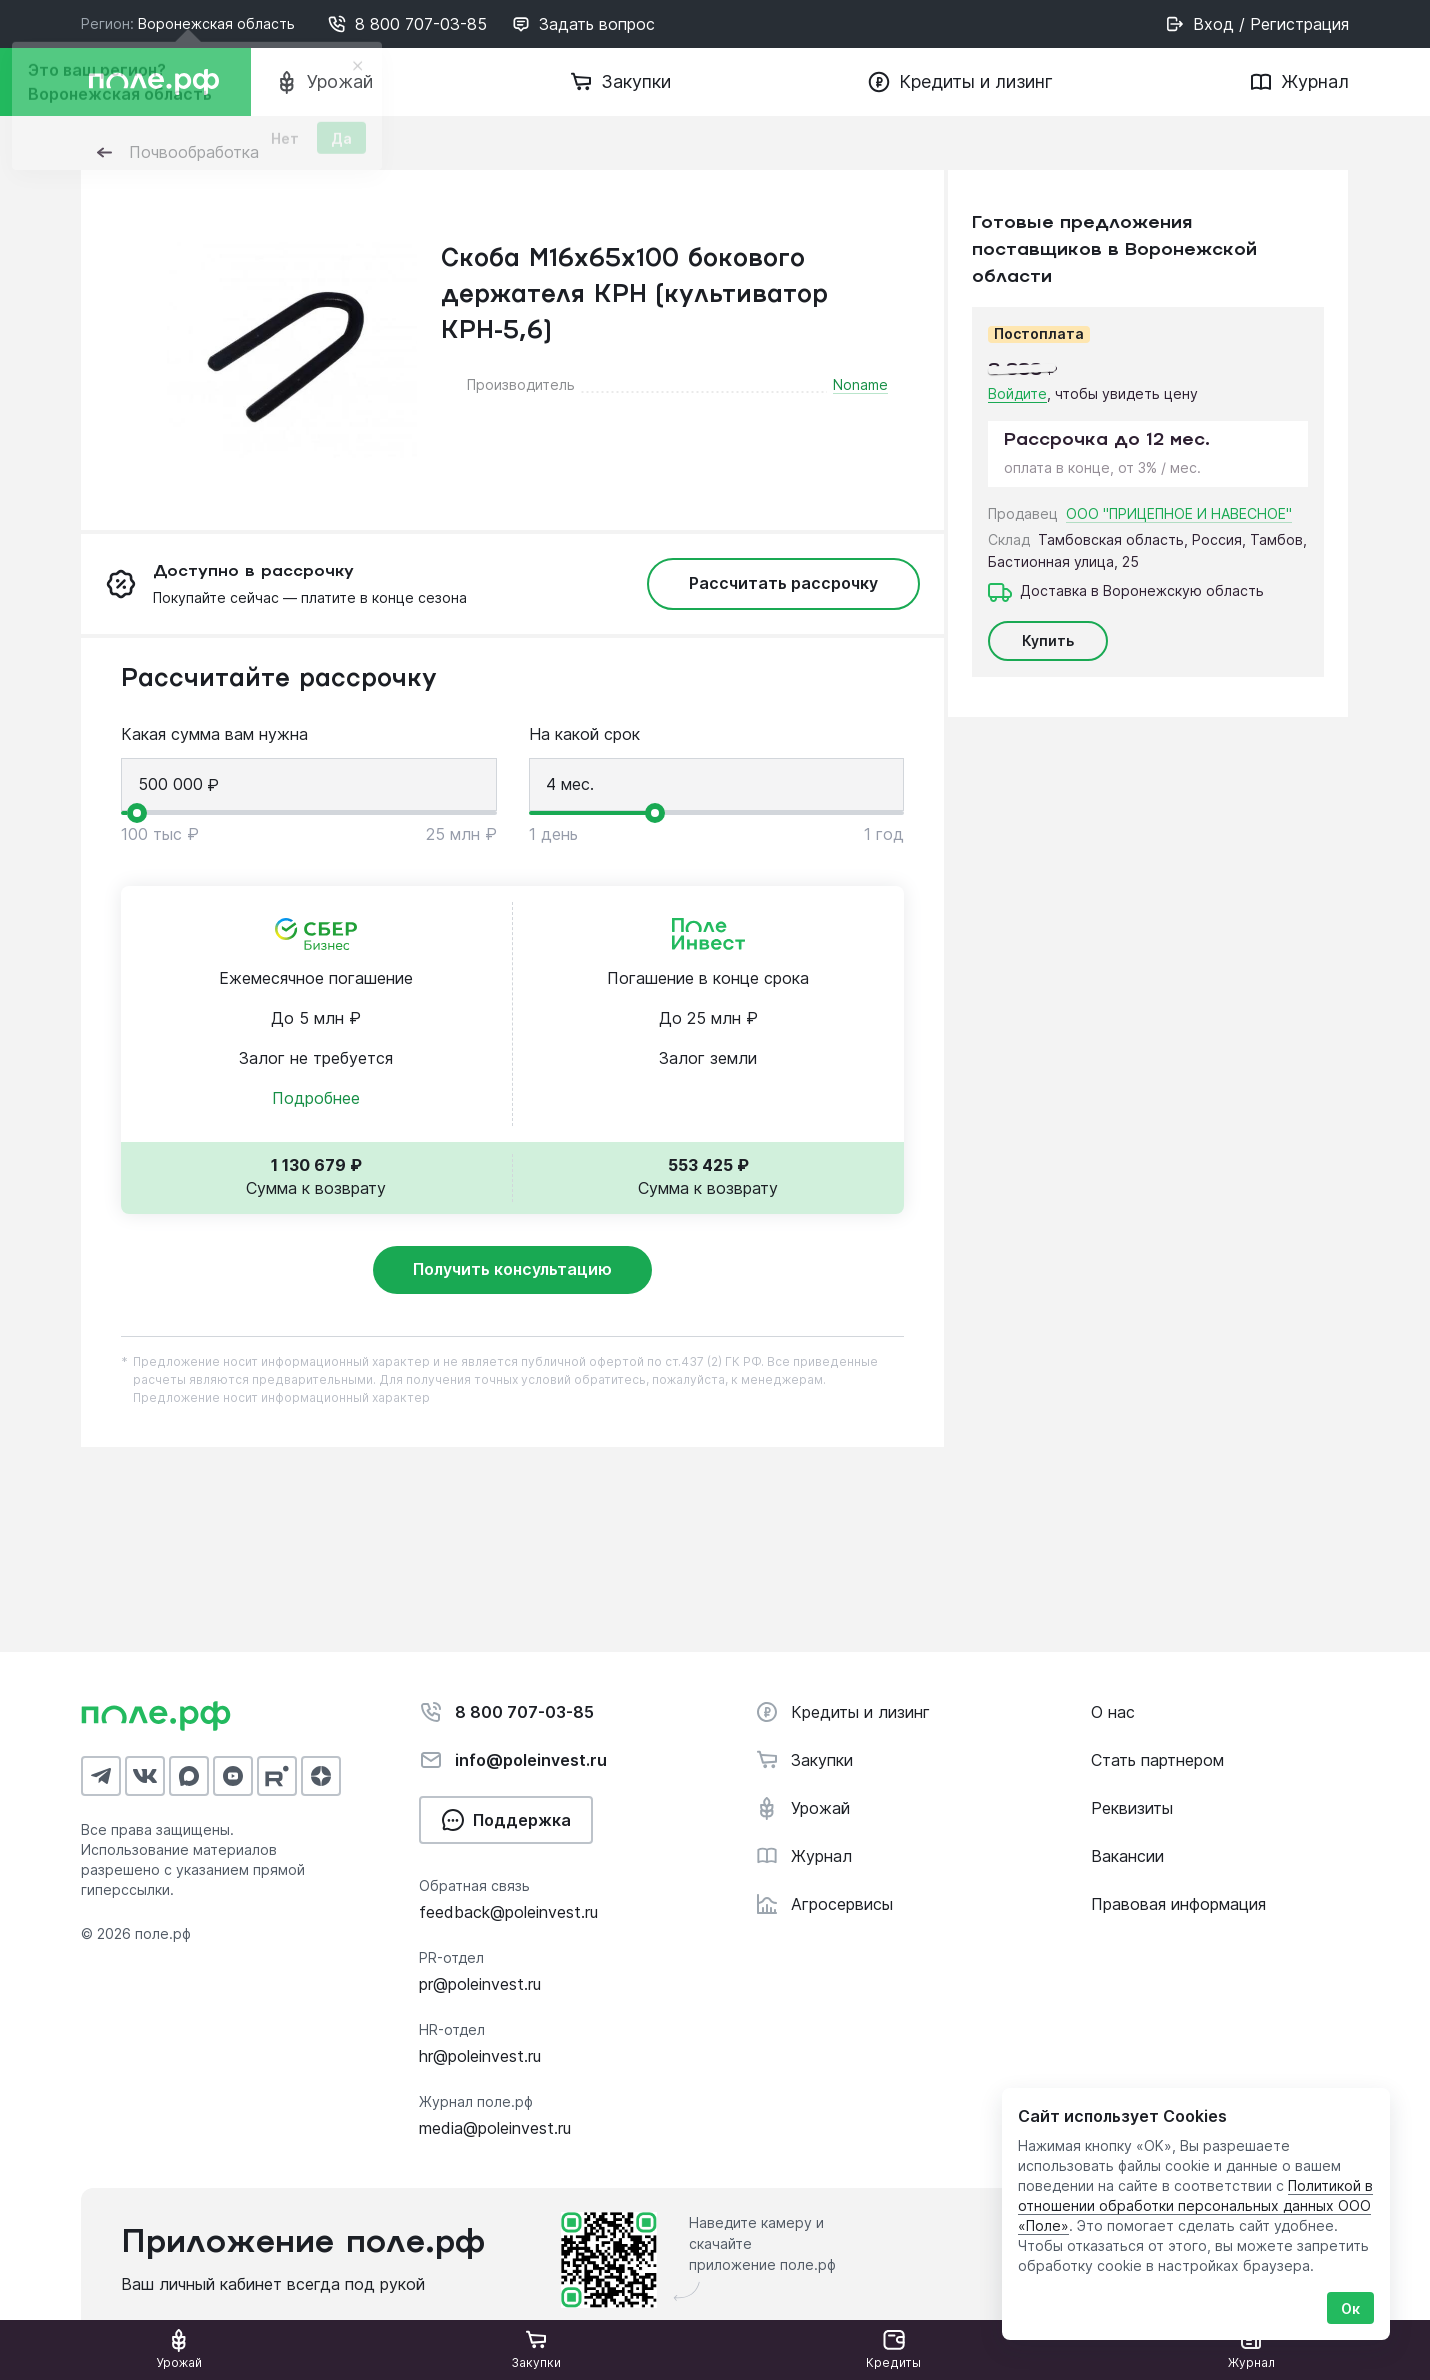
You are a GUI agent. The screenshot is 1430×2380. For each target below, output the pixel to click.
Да (341, 144)
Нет (285, 144)
